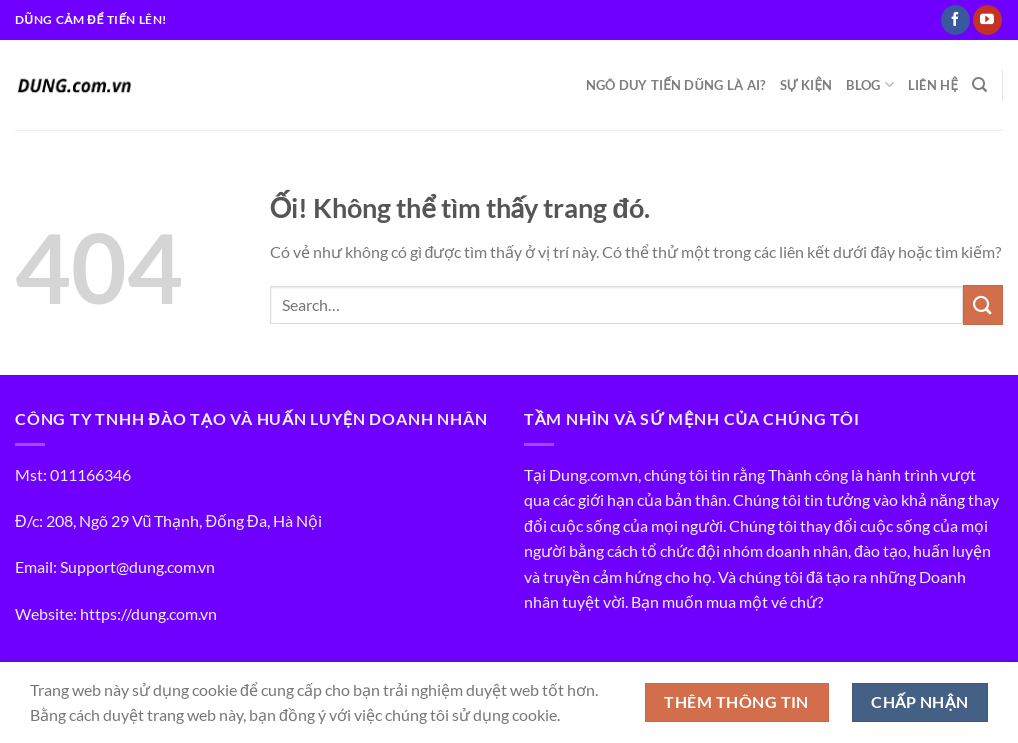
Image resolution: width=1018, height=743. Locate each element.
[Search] (979, 85)
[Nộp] (983, 304)
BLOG (869, 84)
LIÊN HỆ (933, 85)
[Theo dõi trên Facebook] (955, 20)
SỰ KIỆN (806, 85)
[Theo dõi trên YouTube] (987, 20)
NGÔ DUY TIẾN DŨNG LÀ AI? (676, 85)
